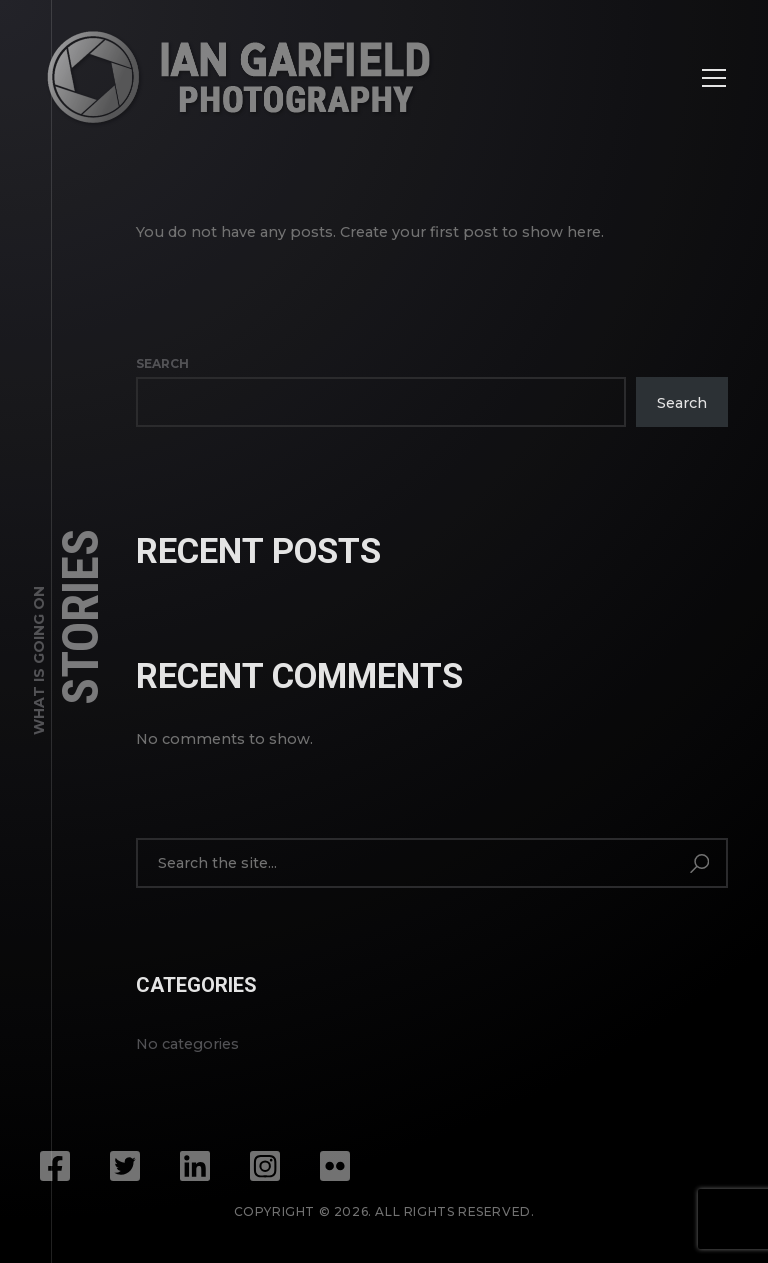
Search (162, 363)
